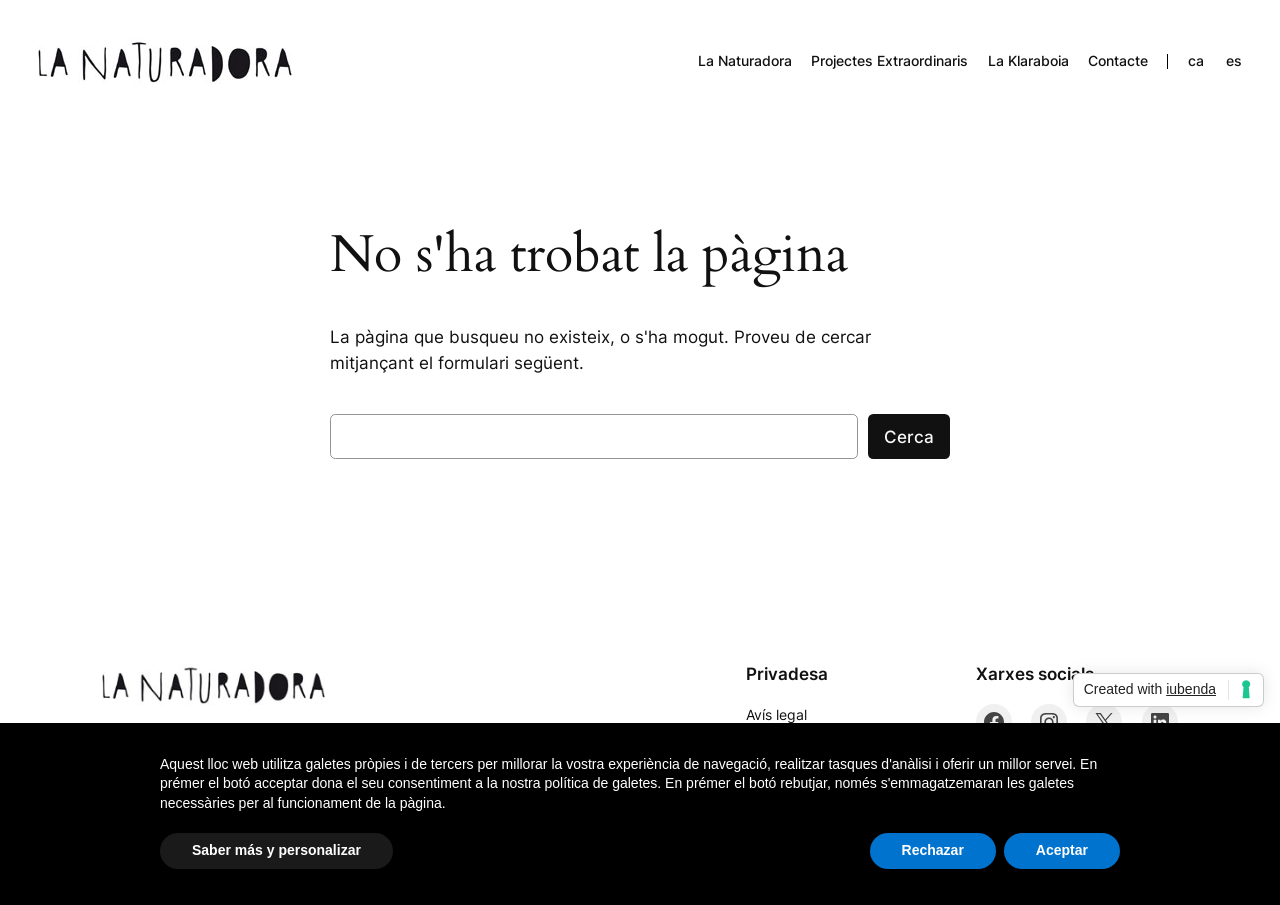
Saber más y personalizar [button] (276, 850)
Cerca (909, 437)
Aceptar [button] (1062, 850)
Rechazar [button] (933, 850)
